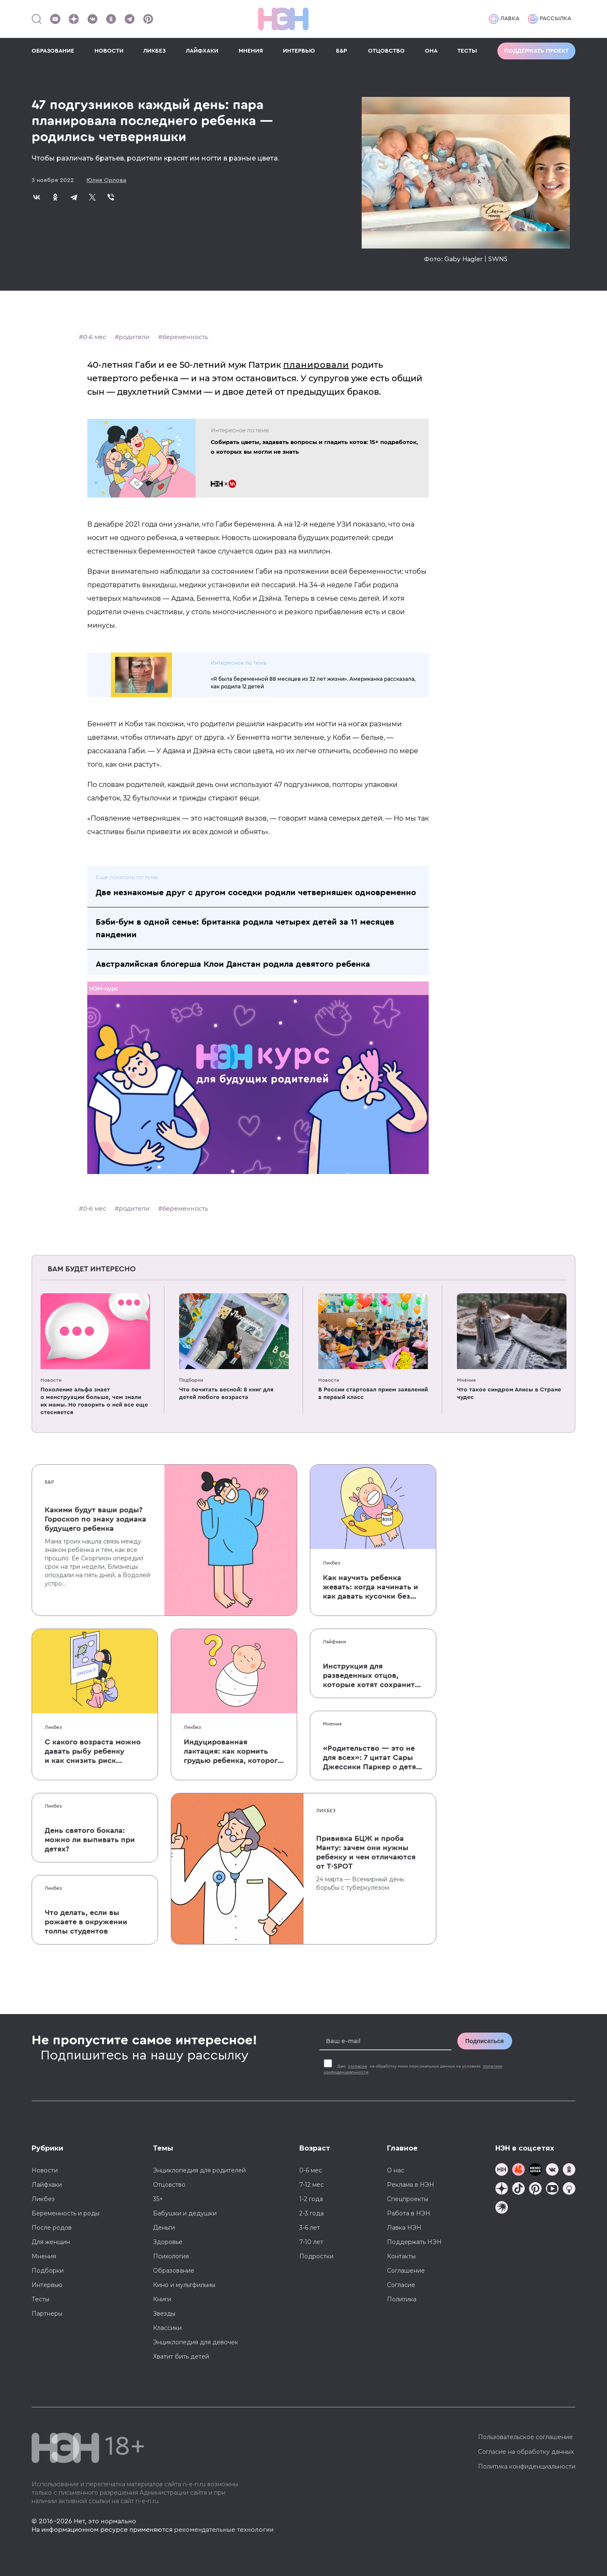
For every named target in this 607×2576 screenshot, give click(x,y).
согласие (357, 2066)
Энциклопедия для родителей (199, 2170)
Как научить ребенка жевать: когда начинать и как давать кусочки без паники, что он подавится (371, 1587)
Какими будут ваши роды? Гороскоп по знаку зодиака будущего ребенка (95, 1519)
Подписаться (484, 2041)
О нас (395, 2170)
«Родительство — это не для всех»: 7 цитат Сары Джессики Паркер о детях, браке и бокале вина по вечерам (372, 1757)
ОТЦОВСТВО (386, 51)
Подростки (316, 2256)
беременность (185, 337)
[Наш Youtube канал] (55, 19)
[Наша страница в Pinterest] (148, 19)
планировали (316, 365)
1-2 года (311, 2199)
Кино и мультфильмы (184, 2285)
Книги (162, 2299)
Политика (401, 2299)
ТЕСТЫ (467, 51)
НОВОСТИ (109, 51)
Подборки (191, 1380)
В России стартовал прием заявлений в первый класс (373, 1393)
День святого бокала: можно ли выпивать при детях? (90, 1840)
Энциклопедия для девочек (195, 2342)
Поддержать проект (536, 51)
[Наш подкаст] (501, 2208)
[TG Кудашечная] (518, 2170)
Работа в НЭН (408, 2213)
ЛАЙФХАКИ (202, 51)
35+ (158, 2199)
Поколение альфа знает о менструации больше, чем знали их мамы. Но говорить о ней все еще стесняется (94, 1401)
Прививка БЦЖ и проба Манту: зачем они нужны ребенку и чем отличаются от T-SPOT (366, 1852)
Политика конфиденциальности (526, 2466)
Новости (51, 1380)
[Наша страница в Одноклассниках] (111, 19)
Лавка (504, 19)
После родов (52, 2227)
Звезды (164, 2313)
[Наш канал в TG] (501, 2170)
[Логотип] (283, 19)
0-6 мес (94, 337)
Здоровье (168, 2242)
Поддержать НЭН (414, 2242)
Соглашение (406, 2270)
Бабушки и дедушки (185, 2213)
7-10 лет (311, 2242)
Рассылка (549, 19)
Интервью (47, 2285)
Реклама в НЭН (410, 2184)
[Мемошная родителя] (535, 2170)
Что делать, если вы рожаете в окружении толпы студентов (86, 1922)
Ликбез (331, 1562)
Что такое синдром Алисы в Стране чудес (509, 1393)
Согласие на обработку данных (526, 2452)
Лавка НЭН (404, 2227)
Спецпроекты (407, 2199)
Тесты (40, 2299)
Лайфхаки (334, 1641)
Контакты (401, 2256)
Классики (167, 2328)
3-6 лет (309, 2227)
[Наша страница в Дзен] (74, 19)
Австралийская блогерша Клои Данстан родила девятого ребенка (233, 964)
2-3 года (311, 2213)
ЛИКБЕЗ (154, 51)
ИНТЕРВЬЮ (299, 51)
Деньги (164, 2227)
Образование (173, 2270)
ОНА (431, 51)
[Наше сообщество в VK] (92, 19)
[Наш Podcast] (569, 2189)
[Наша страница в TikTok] (518, 2189)
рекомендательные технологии (224, 2529)
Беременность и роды (65, 2213)
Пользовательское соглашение (525, 2437)
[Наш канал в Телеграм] (129, 19)
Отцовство (169, 2184)
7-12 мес (311, 2184)
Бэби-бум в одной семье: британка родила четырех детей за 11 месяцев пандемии (245, 928)
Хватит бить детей (181, 2356)
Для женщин (51, 2242)
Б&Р (341, 51)
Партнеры (47, 2313)
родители (134, 337)
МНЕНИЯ (251, 51)
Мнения (466, 1380)
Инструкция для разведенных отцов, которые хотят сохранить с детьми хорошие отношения (371, 1675)
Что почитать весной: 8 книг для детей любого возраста (226, 1393)
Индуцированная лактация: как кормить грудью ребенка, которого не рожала (233, 1751)
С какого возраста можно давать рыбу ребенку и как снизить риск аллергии (93, 1751)
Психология (171, 2256)
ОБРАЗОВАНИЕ (53, 51)
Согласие (401, 2285)
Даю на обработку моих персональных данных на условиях (413, 2069)
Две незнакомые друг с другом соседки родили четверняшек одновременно (256, 892)
